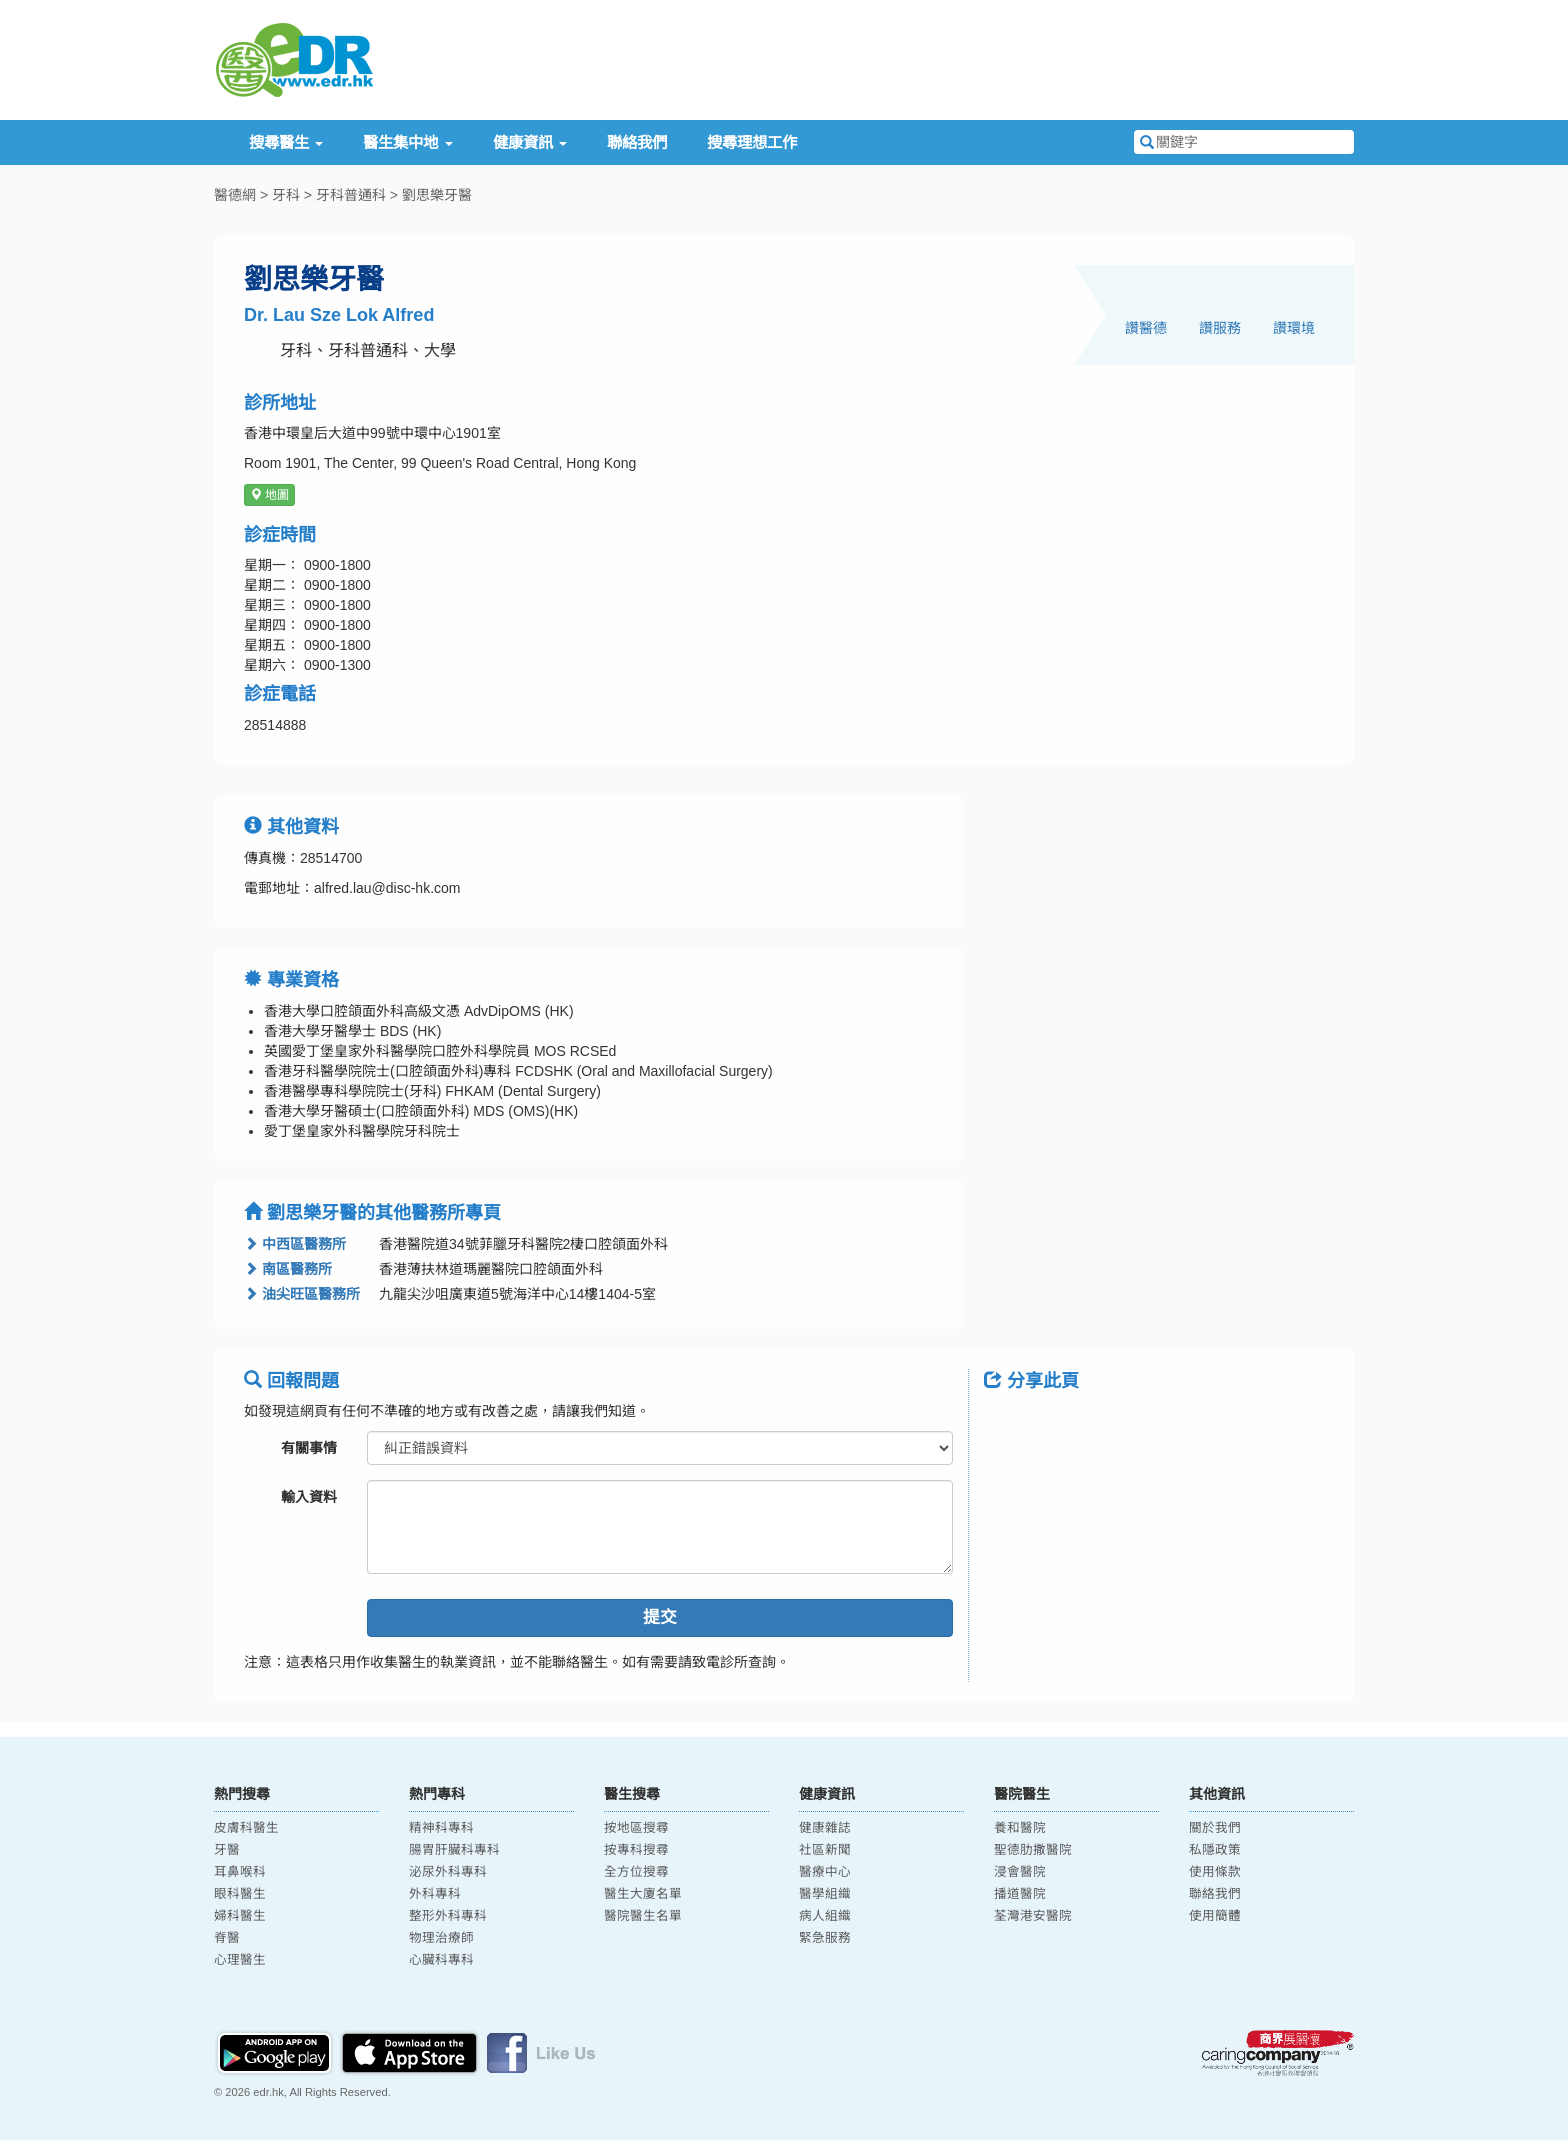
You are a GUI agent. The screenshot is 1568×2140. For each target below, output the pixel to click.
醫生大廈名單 (643, 1894)
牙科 (286, 195)
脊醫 (227, 1938)
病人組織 (825, 1916)
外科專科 (435, 1894)
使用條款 (1215, 1872)
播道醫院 (1020, 1894)
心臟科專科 (441, 1960)
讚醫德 (1146, 328)
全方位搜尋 (636, 1872)
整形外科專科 (448, 1916)
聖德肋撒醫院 (1033, 1850)
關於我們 (1215, 1828)
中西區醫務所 (295, 1244)
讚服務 (1220, 328)
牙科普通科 (351, 195)
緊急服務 (825, 1938)
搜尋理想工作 (752, 142)
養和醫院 (1020, 1828)
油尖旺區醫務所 (302, 1294)
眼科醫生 (240, 1894)
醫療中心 (825, 1872)
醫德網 (235, 195)
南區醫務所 (288, 1269)
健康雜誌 (825, 1828)
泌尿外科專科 (448, 1872)
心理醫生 (240, 1960)
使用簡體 (1215, 1916)
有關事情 (309, 1448)
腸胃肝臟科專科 (454, 1850)
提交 (660, 1617)
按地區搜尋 (636, 1828)
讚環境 (1294, 328)
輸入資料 (309, 1497)
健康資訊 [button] (530, 142)
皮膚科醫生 (246, 1828)
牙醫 (227, 1850)
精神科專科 (441, 1828)
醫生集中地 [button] (407, 142)
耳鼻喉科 (240, 1872)
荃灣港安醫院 (1033, 1916)
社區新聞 (825, 1850)
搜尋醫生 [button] (286, 142)
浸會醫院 (1020, 1872)
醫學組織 (825, 1894)
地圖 (269, 495)
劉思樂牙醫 (437, 195)
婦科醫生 (240, 1916)
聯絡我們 (637, 142)
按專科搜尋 (636, 1850)
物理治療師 (441, 1938)
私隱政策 (1215, 1850)
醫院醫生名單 (643, 1916)
